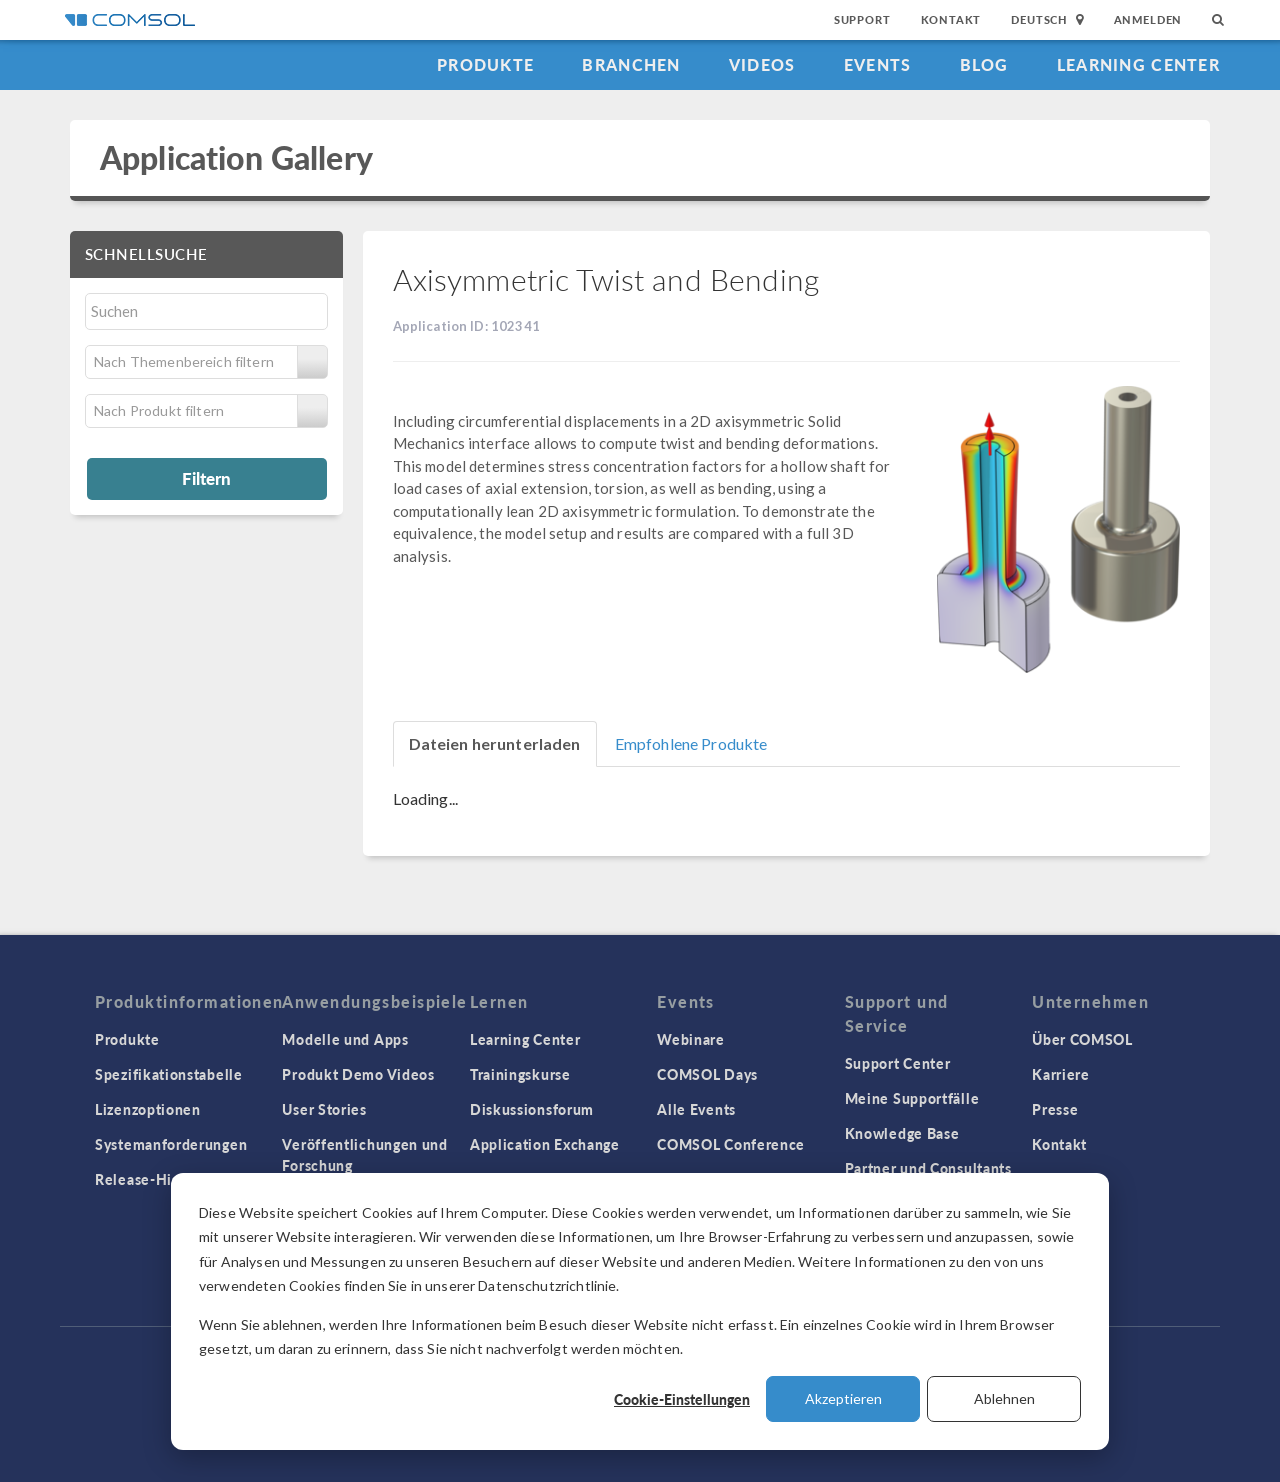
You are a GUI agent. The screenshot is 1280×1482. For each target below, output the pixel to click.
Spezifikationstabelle (169, 1074)
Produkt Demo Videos (358, 1074)
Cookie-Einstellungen (682, 1399)
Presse (1055, 1109)
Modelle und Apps (345, 1039)
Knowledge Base (902, 1133)
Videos (762, 64)
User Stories (324, 1109)
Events (878, 64)
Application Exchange (545, 1144)
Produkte (485, 64)
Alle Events (696, 1109)
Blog (984, 64)
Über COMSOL (1082, 1039)
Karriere (1061, 1074)
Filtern (206, 478)
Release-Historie (153, 1179)
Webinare (691, 1039)
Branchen (631, 64)
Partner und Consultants (928, 1168)
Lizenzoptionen (148, 1109)
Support (862, 19)
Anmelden (1148, 19)
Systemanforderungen (171, 1144)
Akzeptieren (843, 1398)
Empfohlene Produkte (691, 743)
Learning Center (1138, 64)
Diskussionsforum (532, 1109)
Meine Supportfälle (912, 1098)
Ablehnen (1004, 1398)
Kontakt (951, 19)
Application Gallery (236, 157)
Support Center (898, 1063)
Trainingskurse (520, 1074)
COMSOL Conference (731, 1144)
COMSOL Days (707, 1074)
